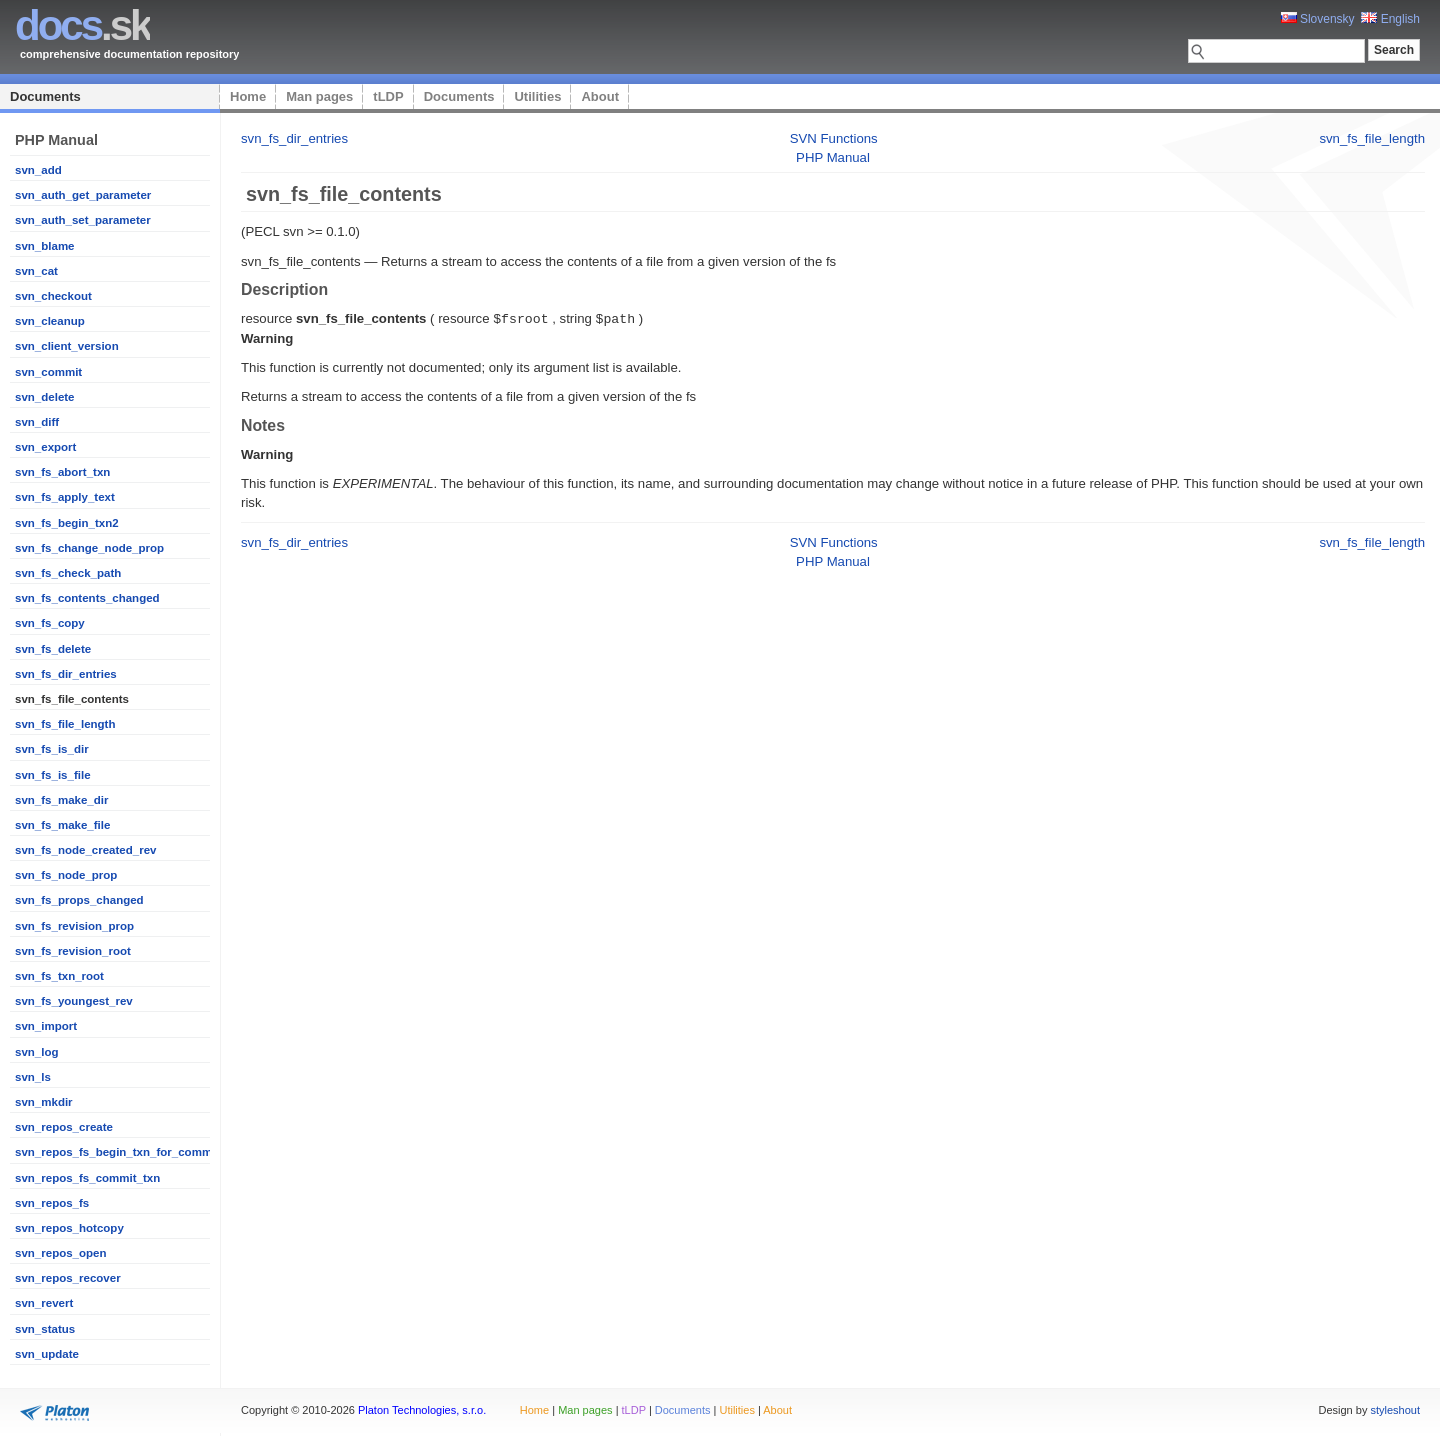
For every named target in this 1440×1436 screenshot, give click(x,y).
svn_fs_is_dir (52, 749)
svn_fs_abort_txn (62, 472)
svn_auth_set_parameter (83, 220)
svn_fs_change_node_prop (89, 548)
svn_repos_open (61, 1253)
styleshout (1395, 1410)
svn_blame (45, 246)
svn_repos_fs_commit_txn (87, 1178)
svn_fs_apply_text (65, 497)
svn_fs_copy (50, 623)
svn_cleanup (50, 321)
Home (248, 96)
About (600, 96)
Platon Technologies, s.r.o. (422, 1410)
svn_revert (44, 1303)
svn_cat (36, 271)
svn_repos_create (64, 1127)
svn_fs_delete (53, 649)
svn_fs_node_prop (66, 875)
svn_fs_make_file (62, 825)
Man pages (319, 96)
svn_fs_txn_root (59, 976)
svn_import (46, 1026)
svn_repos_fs (52, 1203)
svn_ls (33, 1077)
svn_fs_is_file (53, 775)
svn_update (47, 1354)
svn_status (45, 1329)
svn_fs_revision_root (73, 951)
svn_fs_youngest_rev (74, 1001)
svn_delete (45, 397)
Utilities (537, 96)
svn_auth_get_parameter (83, 195)
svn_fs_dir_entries (66, 674)
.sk (82, 25)
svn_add (38, 170)
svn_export (45, 447)
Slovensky (1318, 19)
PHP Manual (833, 157)
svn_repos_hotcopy (69, 1228)
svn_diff (37, 422)
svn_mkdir (44, 1102)
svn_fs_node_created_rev (85, 850)
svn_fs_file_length (65, 724)
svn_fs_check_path (68, 573)
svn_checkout (53, 296)
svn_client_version (67, 346)
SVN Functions (834, 138)
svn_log (37, 1052)
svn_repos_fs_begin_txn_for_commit (117, 1152)
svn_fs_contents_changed (87, 598)
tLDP (388, 96)
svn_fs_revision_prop (74, 926)
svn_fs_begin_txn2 (67, 523)
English (1390, 19)
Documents (45, 96)
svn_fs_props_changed (79, 900)
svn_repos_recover (68, 1278)
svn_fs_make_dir (61, 800)
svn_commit (48, 372)
